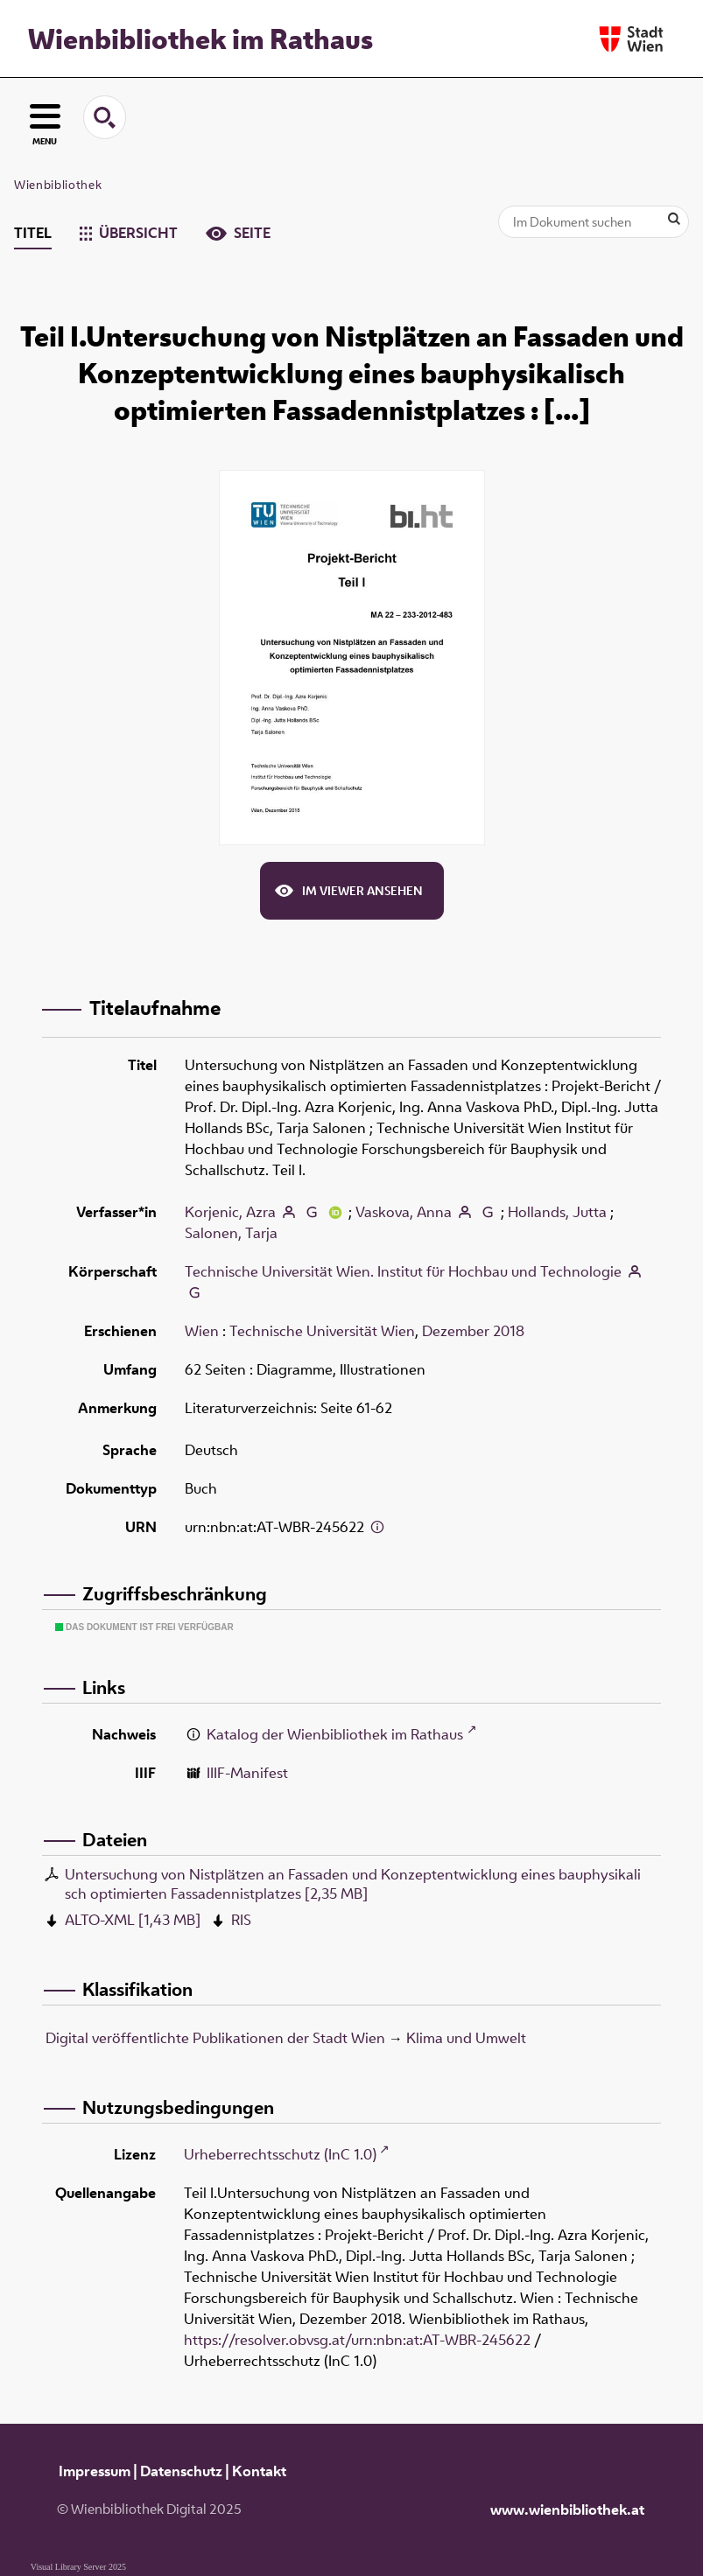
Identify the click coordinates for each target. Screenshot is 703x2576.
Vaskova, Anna (403, 1212)
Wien (202, 1330)
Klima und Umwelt (466, 2038)
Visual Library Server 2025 (78, 2567)
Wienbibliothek (58, 184)
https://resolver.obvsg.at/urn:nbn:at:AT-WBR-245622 (357, 2339)
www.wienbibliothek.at (567, 2509)
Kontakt (259, 2471)
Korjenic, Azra (230, 1212)
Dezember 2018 (473, 1330)
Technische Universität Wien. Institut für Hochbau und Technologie (403, 1271)
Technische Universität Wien (322, 1330)
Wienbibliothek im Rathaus (200, 38)
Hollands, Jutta (557, 1212)
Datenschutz (181, 2471)
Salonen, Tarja (231, 1232)
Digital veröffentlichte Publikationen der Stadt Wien (215, 2038)
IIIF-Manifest (247, 1772)
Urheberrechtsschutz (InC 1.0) (280, 2154)
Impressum (94, 2471)
